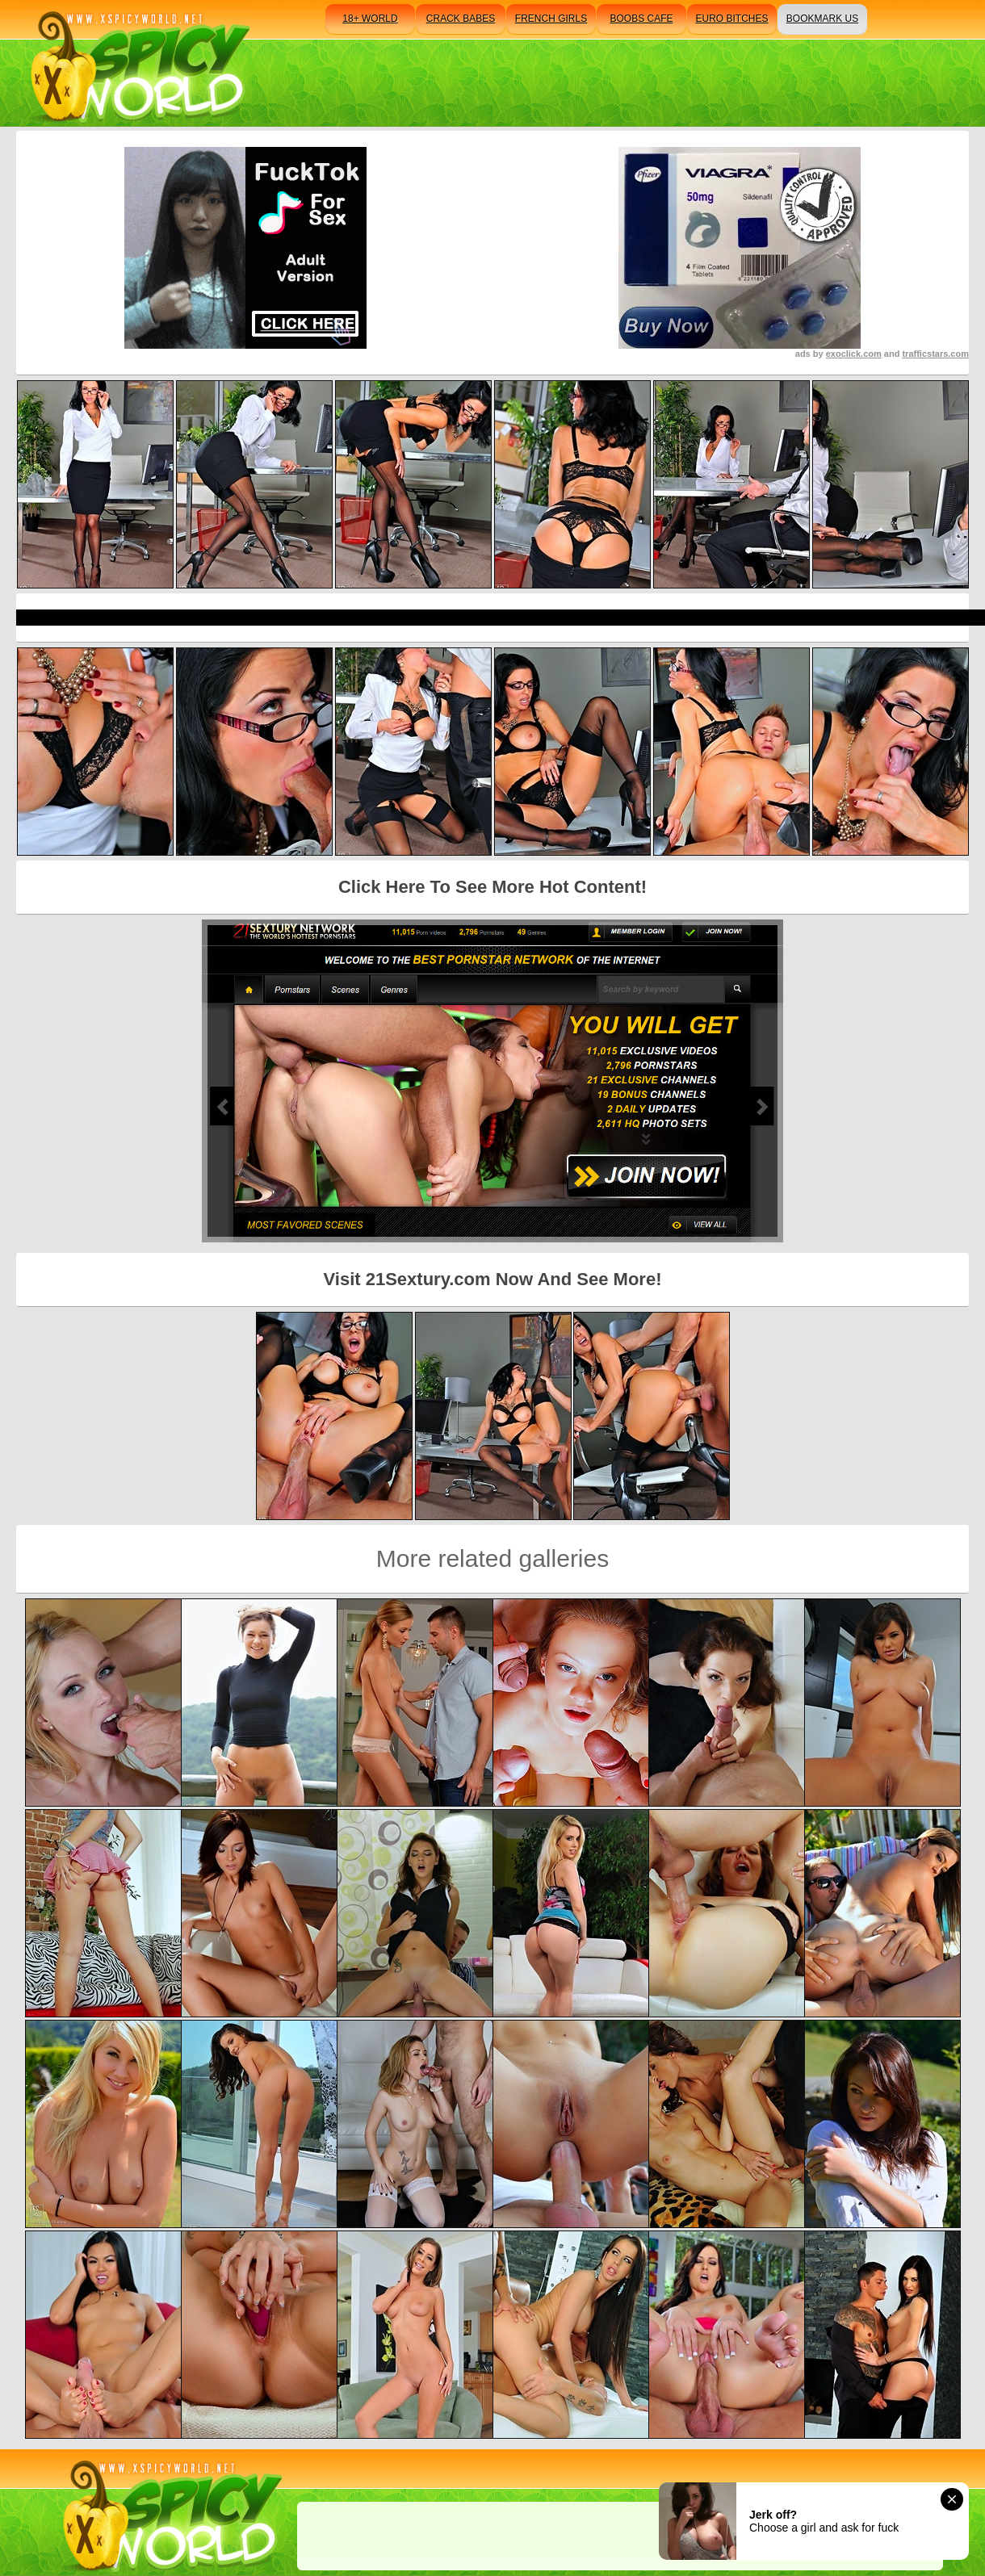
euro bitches (731, 18)
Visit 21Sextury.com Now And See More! (493, 1279)
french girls (551, 18)
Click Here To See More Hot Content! (492, 887)
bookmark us (822, 18)
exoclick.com (854, 353)
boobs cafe (641, 18)
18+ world (369, 18)
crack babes (460, 18)
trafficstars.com (935, 353)
